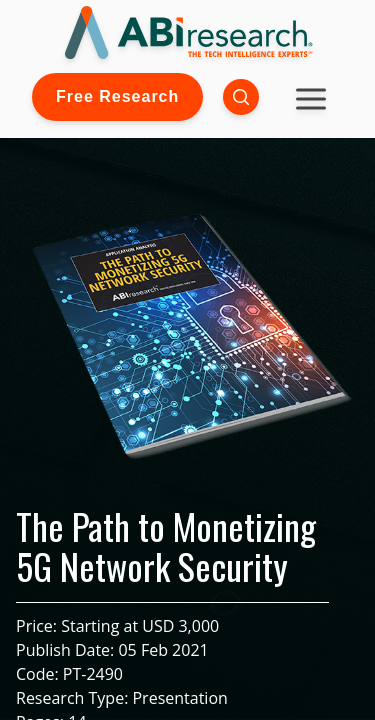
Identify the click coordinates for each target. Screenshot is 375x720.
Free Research (117, 96)
